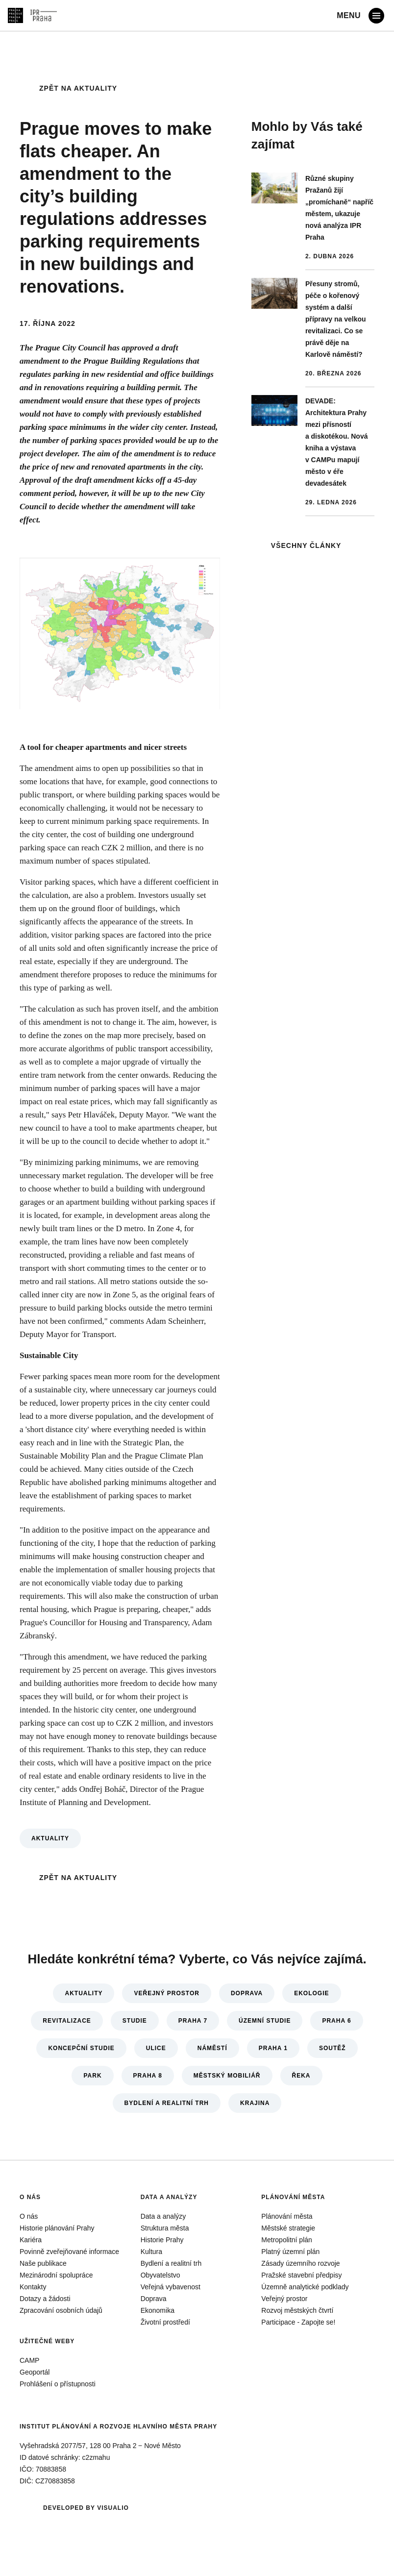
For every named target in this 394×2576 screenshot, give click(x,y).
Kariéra (31, 2240)
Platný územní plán (290, 2251)
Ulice (156, 2048)
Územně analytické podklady (304, 2287)
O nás (30, 2197)
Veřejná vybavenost (170, 2287)
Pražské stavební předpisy (301, 2275)
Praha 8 (147, 2075)
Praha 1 (273, 2048)
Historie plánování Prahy (57, 2228)
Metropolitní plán (286, 2240)
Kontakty (33, 2287)
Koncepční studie (81, 2048)
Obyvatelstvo (160, 2275)
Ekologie (311, 1993)
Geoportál (34, 2372)
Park (92, 2075)
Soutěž (332, 2048)
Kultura (151, 2251)
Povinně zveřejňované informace (69, 2251)
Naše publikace (43, 2263)
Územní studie (265, 2020)
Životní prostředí (165, 2322)
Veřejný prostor (166, 1993)
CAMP (29, 2360)
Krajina (255, 2103)
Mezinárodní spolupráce (56, 2275)
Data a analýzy (169, 2197)
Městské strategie (288, 2228)
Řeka (301, 2075)
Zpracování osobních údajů (61, 2310)
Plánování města (293, 2197)
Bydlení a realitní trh (166, 2103)
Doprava (247, 1993)
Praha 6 (336, 2020)
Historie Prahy (162, 2240)
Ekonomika (157, 2310)
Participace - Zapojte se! (298, 2322)
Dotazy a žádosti (45, 2299)
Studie (135, 2020)
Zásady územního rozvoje (300, 2263)
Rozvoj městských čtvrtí (297, 2310)
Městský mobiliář (227, 2075)
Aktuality (50, 1838)
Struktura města (165, 2228)
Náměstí (212, 2048)
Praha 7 (192, 2020)
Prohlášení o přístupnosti (58, 2384)
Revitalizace (67, 2020)
